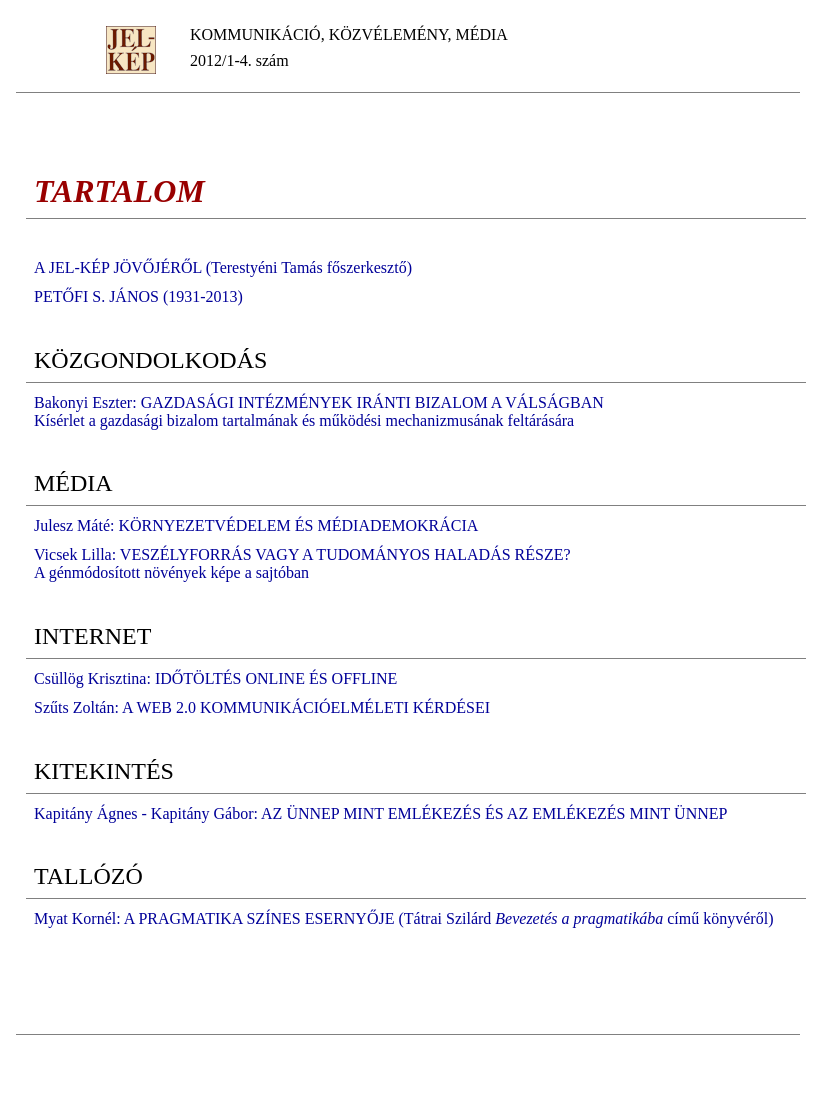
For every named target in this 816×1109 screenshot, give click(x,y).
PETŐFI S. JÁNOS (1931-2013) (138, 296)
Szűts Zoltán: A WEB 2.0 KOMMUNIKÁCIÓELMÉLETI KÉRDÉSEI (262, 707)
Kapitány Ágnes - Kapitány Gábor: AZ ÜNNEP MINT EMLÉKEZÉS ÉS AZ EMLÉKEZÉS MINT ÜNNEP (380, 813)
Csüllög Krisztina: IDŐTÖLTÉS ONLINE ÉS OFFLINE (215, 678)
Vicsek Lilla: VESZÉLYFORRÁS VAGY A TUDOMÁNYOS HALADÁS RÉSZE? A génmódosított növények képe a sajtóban (302, 563)
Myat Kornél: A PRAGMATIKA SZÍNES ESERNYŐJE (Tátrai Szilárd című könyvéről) (403, 918)
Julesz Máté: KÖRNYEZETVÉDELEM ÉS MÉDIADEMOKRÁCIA (256, 525)
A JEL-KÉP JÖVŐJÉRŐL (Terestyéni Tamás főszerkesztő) (223, 267)
